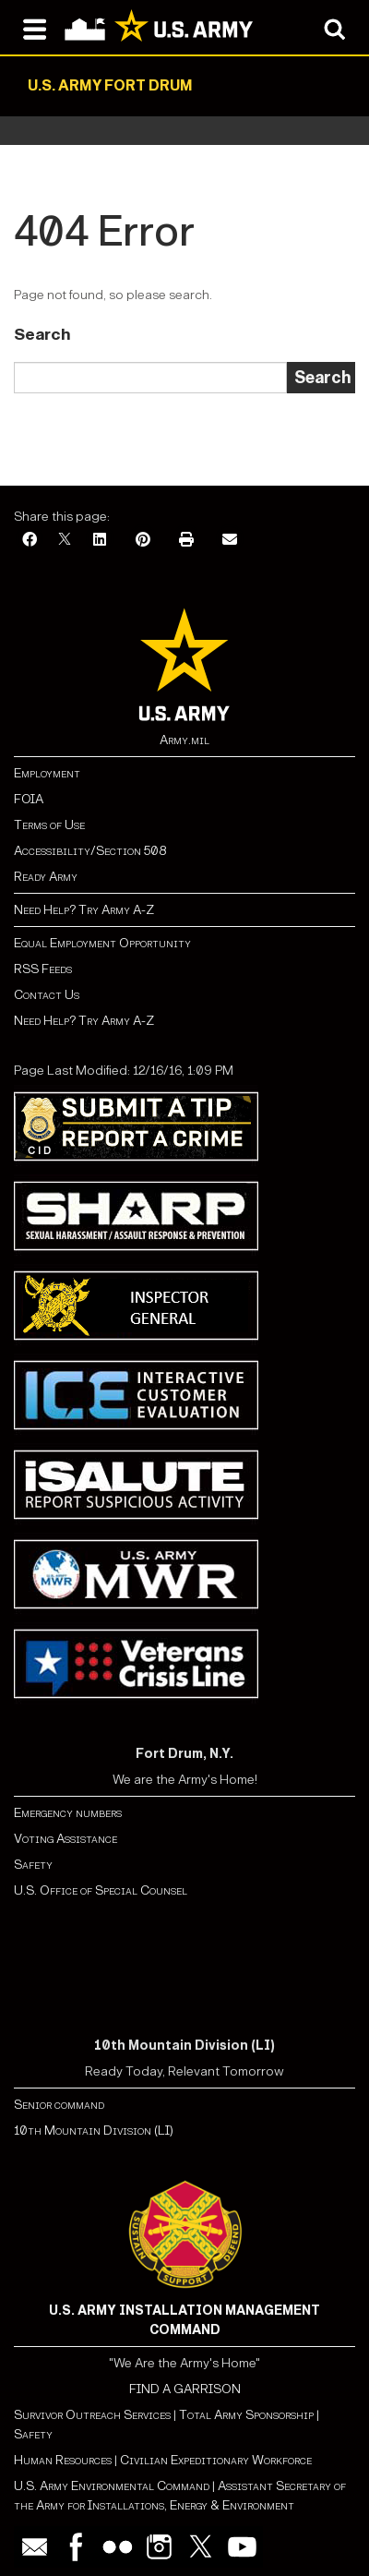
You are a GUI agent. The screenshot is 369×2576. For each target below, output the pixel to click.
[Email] (229, 540)
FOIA (28, 799)
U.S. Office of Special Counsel (100, 1890)
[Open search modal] (334, 27)
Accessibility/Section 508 (90, 851)
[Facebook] (29, 540)
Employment (47, 773)
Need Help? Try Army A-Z (84, 910)
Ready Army (45, 877)
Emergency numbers (68, 1813)
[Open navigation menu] (34, 27)
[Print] (186, 540)
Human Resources (63, 2460)
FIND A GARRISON (185, 2389)
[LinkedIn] (99, 540)
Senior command (59, 2105)
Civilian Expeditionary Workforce (216, 2460)
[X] (64, 540)
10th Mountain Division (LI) (93, 2130)
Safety (33, 1864)
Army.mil (184, 740)
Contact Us (46, 995)
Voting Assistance (65, 1839)
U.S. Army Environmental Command (111, 2486)
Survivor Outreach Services (92, 2415)
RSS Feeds (43, 969)
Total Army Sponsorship (246, 2415)
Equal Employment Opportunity (102, 943)
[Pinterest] (143, 540)
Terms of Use (49, 825)
